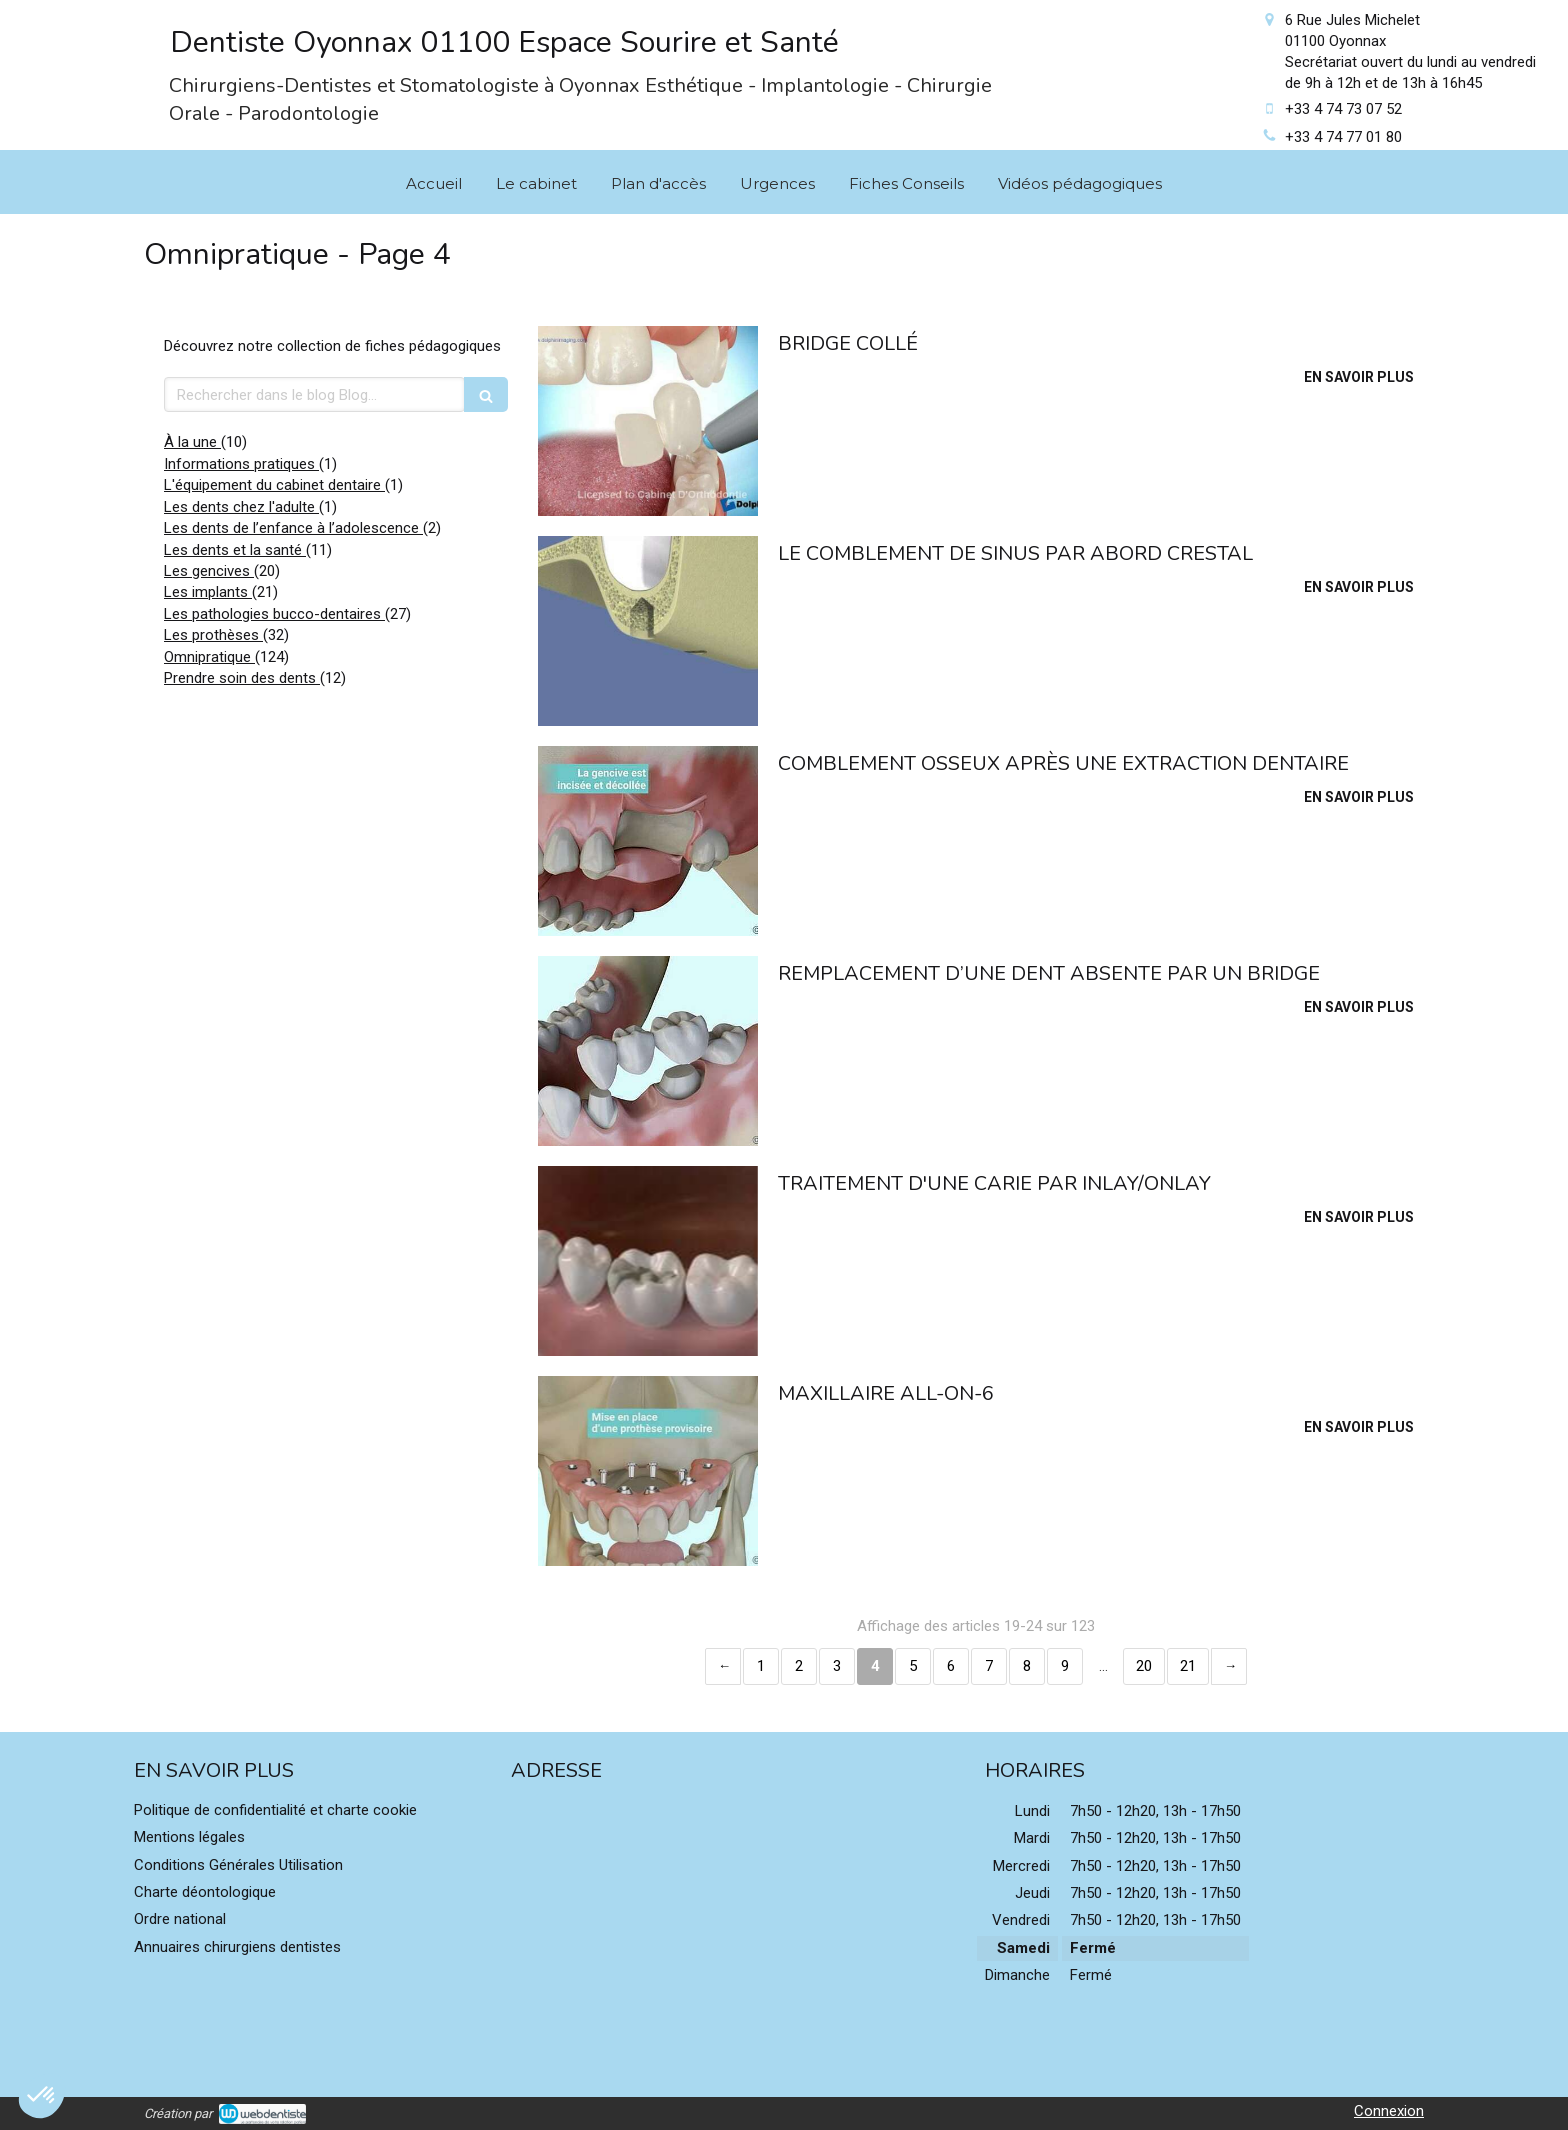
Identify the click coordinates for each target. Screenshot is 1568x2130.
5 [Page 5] (913, 1666)
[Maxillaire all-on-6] (648, 1471)
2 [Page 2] (799, 1666)
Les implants (208, 592)
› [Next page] (1229, 1666)
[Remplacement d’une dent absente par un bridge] (648, 1051)
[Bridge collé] (648, 421)
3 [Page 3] (837, 1666)
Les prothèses (213, 635)
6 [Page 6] (951, 1666)
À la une (192, 442)
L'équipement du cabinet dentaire (274, 485)
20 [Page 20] (1144, 1666)
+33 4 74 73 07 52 (1343, 109)
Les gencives (209, 571)
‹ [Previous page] (723, 1666)
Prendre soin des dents (242, 678)
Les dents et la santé (235, 550)
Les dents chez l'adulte (241, 507)
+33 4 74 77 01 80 (1343, 137)
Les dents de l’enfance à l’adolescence (293, 528)
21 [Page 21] (1188, 1666)
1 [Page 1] (761, 1666)
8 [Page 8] (1027, 1666)
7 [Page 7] (989, 1666)
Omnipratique (209, 657)
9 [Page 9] (1065, 1666)
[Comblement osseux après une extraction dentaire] (648, 841)
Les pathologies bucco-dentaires (274, 614)
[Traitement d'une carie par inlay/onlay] (648, 1261)
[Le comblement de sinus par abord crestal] (648, 631)
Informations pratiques (241, 464)
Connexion (1389, 2111)
